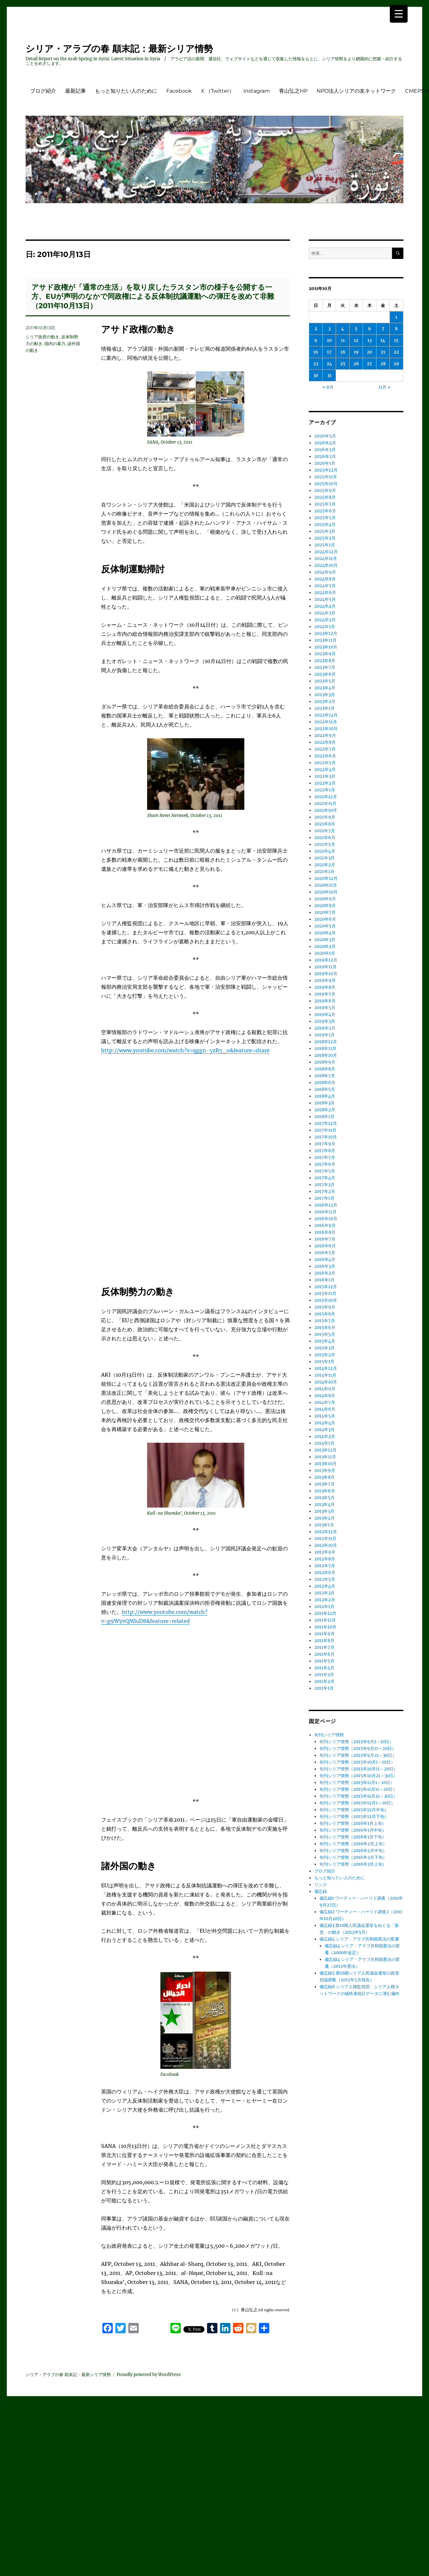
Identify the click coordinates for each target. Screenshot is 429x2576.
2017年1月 (324, 1198)
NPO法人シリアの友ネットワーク (356, 91)
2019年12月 (325, 960)
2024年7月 (325, 586)
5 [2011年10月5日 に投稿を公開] (356, 329)
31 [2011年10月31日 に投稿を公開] (329, 375)
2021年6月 (324, 837)
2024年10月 (326, 565)
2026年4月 (325, 443)
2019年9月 (325, 980)
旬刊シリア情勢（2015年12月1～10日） (357, 1803)
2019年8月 (324, 987)
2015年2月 (324, 1355)
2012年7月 (324, 1565)
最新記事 (75, 91)
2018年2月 (324, 1110)
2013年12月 (325, 1450)
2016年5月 (324, 1252)
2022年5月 (325, 762)
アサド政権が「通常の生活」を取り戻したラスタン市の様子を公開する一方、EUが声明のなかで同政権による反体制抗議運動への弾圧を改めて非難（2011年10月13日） (152, 296)
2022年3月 (324, 776)
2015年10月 (325, 1300)
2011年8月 (324, 1640)
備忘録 (320, 1891)
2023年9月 (325, 654)
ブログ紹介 (43, 91)
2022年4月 (325, 769)
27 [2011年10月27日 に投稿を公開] (369, 364)
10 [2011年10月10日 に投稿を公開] (329, 340)
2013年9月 (324, 1470)
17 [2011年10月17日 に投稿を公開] (329, 352)
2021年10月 (325, 810)
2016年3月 (324, 1266)
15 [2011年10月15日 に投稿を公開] (396, 340)
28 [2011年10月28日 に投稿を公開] (383, 364)
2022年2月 (325, 783)
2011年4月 (324, 1668)
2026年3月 (325, 449)
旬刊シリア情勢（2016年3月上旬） (353, 1864)
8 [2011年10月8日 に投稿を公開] (396, 329)
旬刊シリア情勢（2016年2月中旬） (353, 1850)
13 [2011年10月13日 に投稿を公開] (369, 340)
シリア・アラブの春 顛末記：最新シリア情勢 (119, 48)
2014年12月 (325, 1368)
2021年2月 (324, 865)
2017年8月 (324, 1150)
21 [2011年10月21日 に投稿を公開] (383, 352)
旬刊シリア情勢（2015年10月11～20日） (358, 1769)
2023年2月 (324, 701)
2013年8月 (324, 1477)
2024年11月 (325, 558)
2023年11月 (325, 640)
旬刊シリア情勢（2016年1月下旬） (352, 1837)
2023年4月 (324, 688)
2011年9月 (324, 1634)
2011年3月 (324, 1674)
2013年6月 (324, 1491)
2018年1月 (324, 1116)
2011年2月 (324, 1681)
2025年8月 (325, 497)
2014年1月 (324, 1443)
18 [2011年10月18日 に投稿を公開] (343, 352)
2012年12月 (325, 1531)
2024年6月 (325, 592)
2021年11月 (325, 803)
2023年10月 (325, 647)
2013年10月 (325, 1463)
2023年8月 (324, 660)
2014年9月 (324, 1389)
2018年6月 (324, 1082)
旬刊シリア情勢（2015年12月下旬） (353, 1816)
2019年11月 (325, 967)
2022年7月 (325, 749)
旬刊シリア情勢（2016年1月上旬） (352, 1823)
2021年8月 (324, 824)
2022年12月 (326, 715)
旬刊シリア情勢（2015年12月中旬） (353, 1810)
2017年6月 (324, 1164)
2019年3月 (324, 1021)
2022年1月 (324, 790)
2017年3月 (324, 1184)
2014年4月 (324, 1423)
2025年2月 (325, 538)
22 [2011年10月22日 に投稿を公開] (396, 352)
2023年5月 (324, 681)
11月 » (384, 387)
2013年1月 (324, 1525)
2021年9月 (324, 817)
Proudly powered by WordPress (149, 2374)
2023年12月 (325, 633)
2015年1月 (324, 1361)
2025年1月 (324, 545)
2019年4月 (324, 1014)
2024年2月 (325, 620)
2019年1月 (324, 1035)
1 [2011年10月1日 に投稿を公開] (396, 317)
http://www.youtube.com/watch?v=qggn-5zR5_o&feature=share (185, 1050)
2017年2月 (324, 1191)
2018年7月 (324, 1075)
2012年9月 (324, 1552)
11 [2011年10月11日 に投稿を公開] (343, 340)
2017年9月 (324, 1144)
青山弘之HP (293, 91)
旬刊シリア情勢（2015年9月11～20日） (357, 1748)
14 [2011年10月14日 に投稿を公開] (382, 340)
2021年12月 (325, 796)
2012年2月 (324, 1600)
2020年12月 (326, 878)
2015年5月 (324, 1334)
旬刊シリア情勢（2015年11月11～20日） (358, 1789)
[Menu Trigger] (399, 14)
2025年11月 (325, 477)
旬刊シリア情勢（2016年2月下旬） (353, 1857)
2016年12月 (325, 1205)
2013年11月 (325, 1457)
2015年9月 (324, 1307)
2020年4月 (325, 933)
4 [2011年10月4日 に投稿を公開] (342, 329)
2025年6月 (325, 511)
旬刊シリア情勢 (329, 1735)
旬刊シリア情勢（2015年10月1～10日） (357, 1762)
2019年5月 (324, 1007)
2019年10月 (325, 973)
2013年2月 (324, 1518)
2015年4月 (324, 1341)
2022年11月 (325, 722)
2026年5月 (325, 436)
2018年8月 (324, 1069)
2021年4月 (324, 851)
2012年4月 (324, 1586)
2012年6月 (324, 1572)
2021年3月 (324, 858)
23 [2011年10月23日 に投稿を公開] (315, 364)
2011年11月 (325, 1620)
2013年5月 (324, 1497)
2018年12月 (325, 1041)
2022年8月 (325, 742)
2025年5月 (325, 517)
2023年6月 (325, 674)
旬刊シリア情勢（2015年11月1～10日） (356, 1782)
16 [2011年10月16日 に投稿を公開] (315, 352)
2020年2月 (325, 946)
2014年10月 (325, 1382)
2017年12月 (325, 1123)
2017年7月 (324, 1157)
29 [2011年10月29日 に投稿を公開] (396, 364)
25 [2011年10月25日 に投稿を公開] (342, 364)
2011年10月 (325, 1627)
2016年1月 (324, 1280)
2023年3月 (324, 694)
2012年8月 (324, 1559)
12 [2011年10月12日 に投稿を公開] (356, 340)
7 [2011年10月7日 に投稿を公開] (383, 329)
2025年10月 (326, 483)
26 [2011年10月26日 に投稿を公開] (356, 364)
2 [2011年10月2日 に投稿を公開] (316, 329)
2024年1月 (324, 626)
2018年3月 (324, 1103)
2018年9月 (324, 1062)
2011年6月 (324, 1654)
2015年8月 (324, 1314)
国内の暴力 (54, 343)
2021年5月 (324, 844)
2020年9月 (325, 899)
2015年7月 (324, 1320)
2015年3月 (324, 1348)
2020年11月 (325, 885)
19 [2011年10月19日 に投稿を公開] (356, 352)
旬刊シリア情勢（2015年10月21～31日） (358, 1775)
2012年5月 (324, 1579)
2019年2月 (324, 1028)
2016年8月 (324, 1232)
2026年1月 (324, 463)
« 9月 (327, 387)
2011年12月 (325, 1613)
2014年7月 (324, 1402)
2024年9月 (325, 572)
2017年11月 (325, 1130)
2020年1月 (324, 953)
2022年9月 (325, 735)
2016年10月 (325, 1218)
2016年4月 (324, 1259)
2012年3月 (324, 1593)
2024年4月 (325, 606)
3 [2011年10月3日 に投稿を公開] (329, 329)
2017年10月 (325, 1137)
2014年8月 (324, 1395)
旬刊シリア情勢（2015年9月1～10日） (356, 1741)
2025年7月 (325, 504)
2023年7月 (324, 667)
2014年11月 (325, 1375)
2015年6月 (324, 1327)
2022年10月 (326, 728)
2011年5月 (324, 1661)
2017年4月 (324, 1178)
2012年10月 (325, 1545)
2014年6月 (324, 1409)
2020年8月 (325, 905)
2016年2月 (324, 1273)
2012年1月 (324, 1606)
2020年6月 (325, 919)
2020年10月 (326, 892)
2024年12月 (326, 551)
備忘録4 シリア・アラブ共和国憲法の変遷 (359, 1939)
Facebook (179, 91)
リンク (320, 1884)
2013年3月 (324, 1511)
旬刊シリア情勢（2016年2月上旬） (353, 1844)
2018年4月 (324, 1096)
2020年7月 (325, 912)
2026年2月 (325, 456)
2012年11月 (325, 1538)
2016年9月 (325, 1225)
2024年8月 (325, 579)
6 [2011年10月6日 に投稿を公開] (369, 329)
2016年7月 (324, 1239)
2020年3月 (324, 939)
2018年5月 (324, 1089)
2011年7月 (324, 1647)
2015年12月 (325, 1286)
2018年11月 (325, 1048)
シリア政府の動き (42, 336)
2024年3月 (324, 613)
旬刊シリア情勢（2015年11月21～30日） (358, 1796)
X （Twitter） (217, 91)
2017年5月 (324, 1171)
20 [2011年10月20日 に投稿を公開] (369, 352)
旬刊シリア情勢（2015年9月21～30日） (357, 1755)
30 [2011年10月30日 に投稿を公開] (316, 375)
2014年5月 (324, 1416)
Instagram (256, 91)
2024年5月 (325, 599)
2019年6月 (325, 1001)
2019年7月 (324, 994)
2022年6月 (325, 756)
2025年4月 (325, 524)
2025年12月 (326, 470)
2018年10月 (325, 1055)
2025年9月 (325, 490)
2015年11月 (325, 1293)
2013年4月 (324, 1504)
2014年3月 (324, 1429)
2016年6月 (325, 1246)
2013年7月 (324, 1484)
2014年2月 (324, 1436)
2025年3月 (324, 531)
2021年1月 (324, 871)
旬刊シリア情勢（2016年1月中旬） (352, 1830)
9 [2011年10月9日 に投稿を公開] (315, 340)
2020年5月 (325, 926)
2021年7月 (324, 830)
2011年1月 (324, 1688)
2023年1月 (324, 708)
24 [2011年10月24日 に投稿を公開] (329, 364)
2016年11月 (325, 1212)
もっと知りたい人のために (126, 91)
